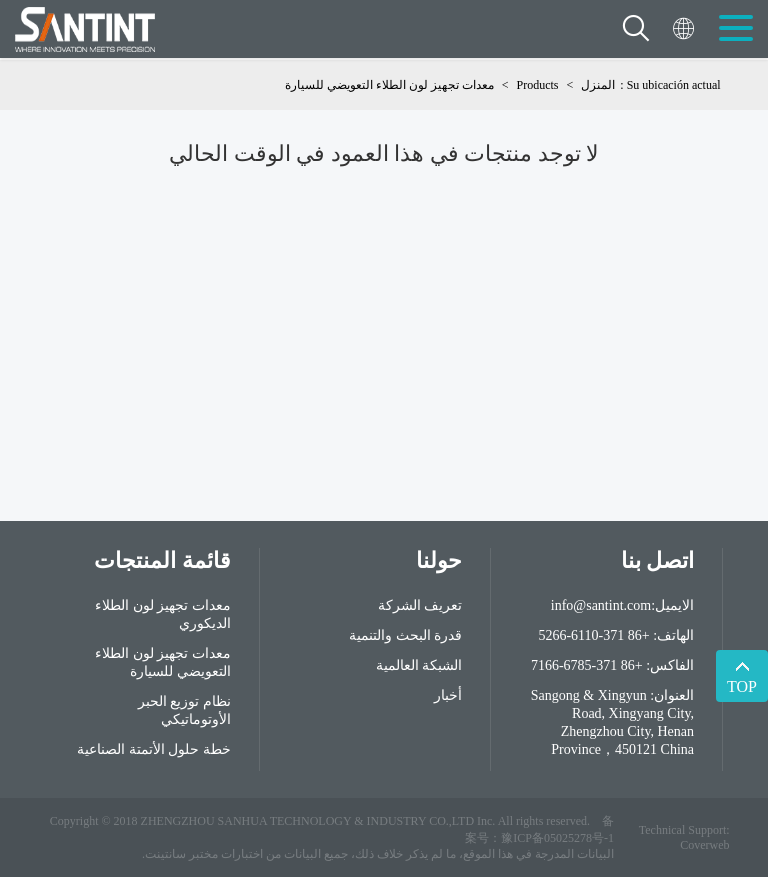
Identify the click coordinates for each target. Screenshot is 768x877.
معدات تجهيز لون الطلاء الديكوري (163, 614)
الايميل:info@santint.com (622, 605)
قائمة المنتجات (162, 560)
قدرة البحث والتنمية (405, 635)
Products (538, 85)
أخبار (448, 695)
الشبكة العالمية (419, 665)
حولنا (439, 560)
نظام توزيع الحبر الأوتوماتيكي (184, 710)
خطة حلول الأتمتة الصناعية (154, 749)
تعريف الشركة (420, 605)
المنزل (598, 85)
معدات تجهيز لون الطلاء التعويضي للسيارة (389, 85)
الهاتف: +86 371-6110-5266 (616, 635)
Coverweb (704, 845)
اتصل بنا (658, 560)
